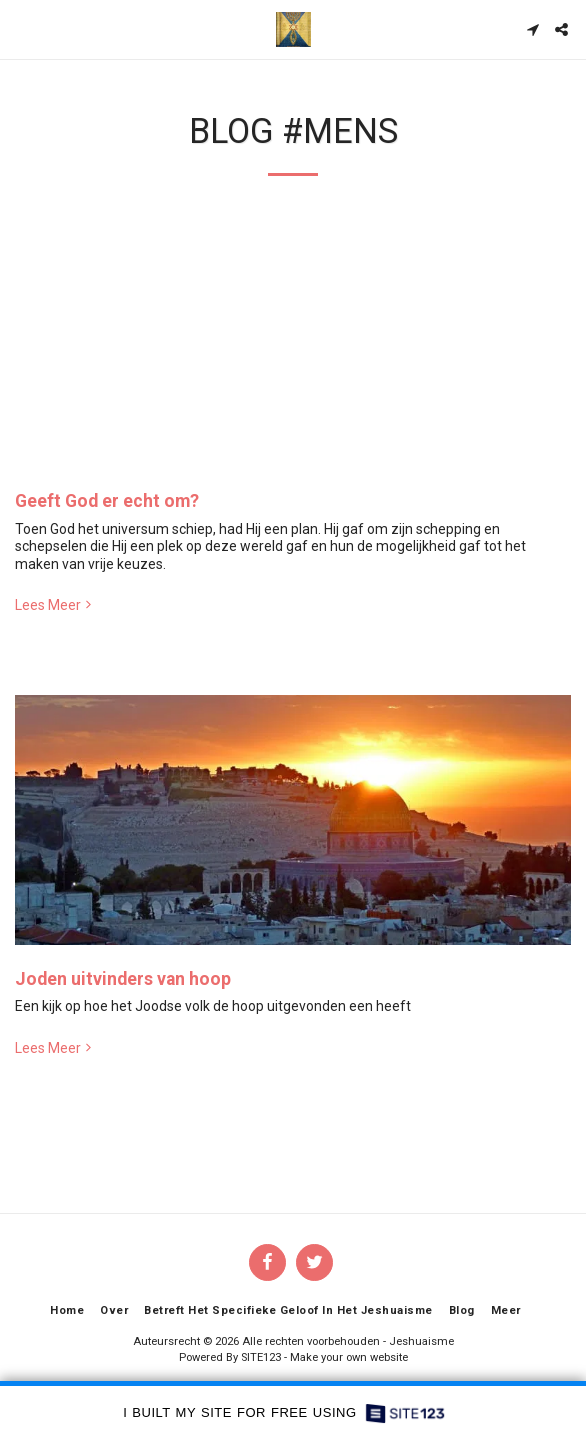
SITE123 (261, 1357)
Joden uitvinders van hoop (123, 979)
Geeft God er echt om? (107, 501)
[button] (22, 29)
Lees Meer (55, 605)
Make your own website (349, 1357)
